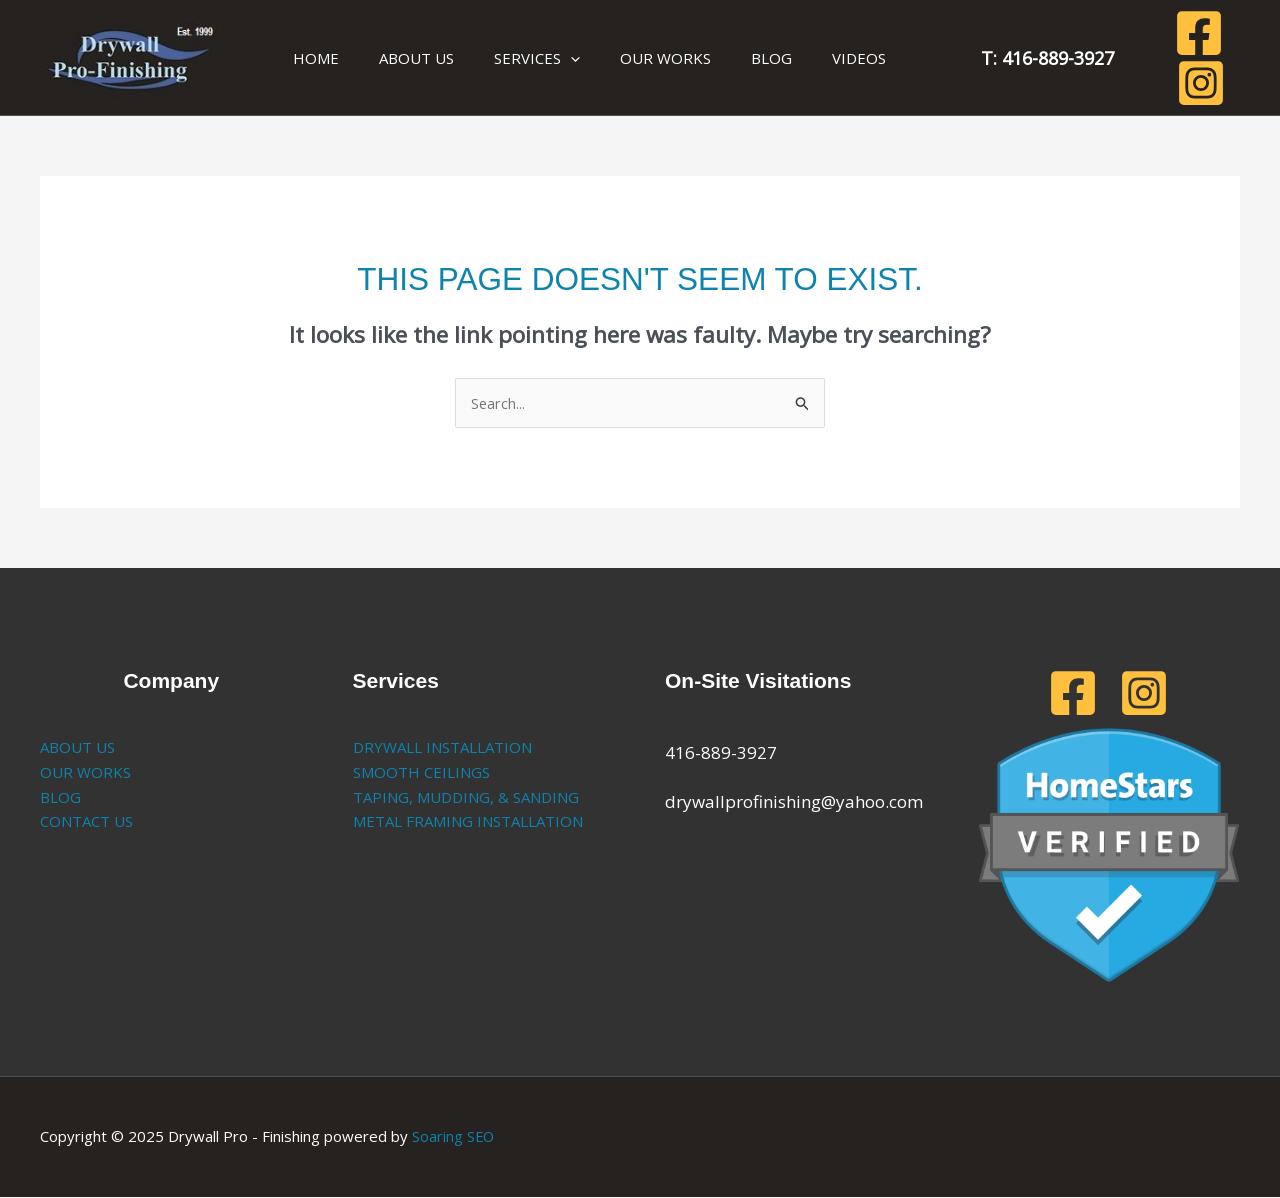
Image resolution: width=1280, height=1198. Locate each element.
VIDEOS (804, 58)
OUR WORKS (630, 58)
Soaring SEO (454, 1137)
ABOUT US (401, 58)
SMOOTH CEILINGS (421, 773)
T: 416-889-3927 (985, 58)
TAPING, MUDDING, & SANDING (466, 797)
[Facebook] (1162, 58)
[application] (545, 58)
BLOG (726, 58)
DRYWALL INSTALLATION (442, 748)
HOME (311, 58)
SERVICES (512, 58)
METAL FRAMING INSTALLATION (468, 822)
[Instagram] (1215, 58)
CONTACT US (86, 822)
